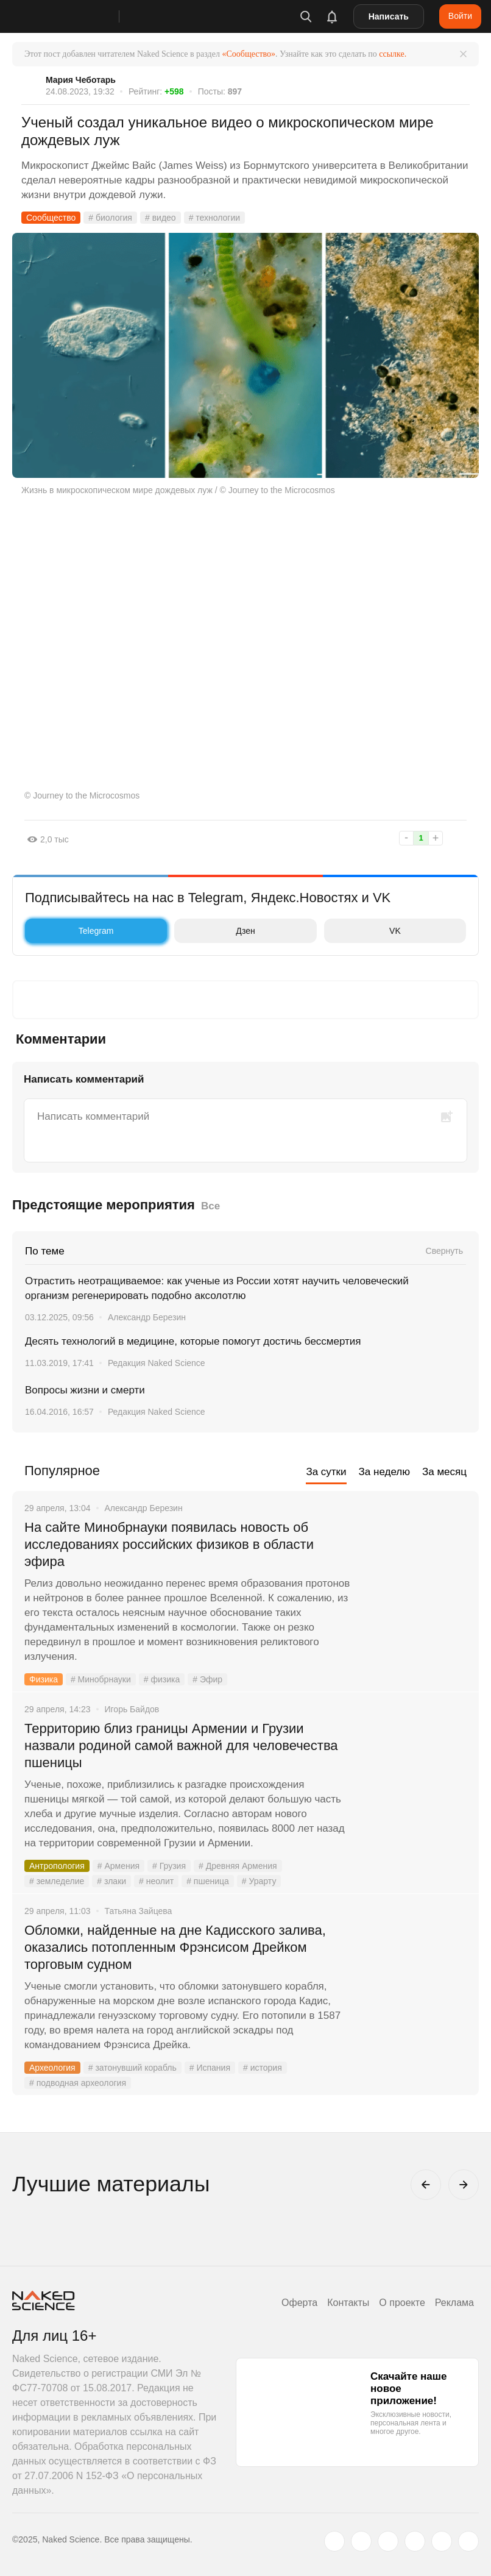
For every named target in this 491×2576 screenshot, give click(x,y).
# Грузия (169, 1866)
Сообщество (51, 217)
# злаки (111, 1881)
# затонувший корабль (132, 2068)
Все (210, 1206)
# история (262, 2068)
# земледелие (56, 1881)
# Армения (118, 1866)
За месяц (444, 1472)
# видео (160, 217)
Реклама (454, 2302)
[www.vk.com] (361, 2541)
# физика (162, 1679)
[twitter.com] (334, 2541)
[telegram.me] (441, 2541)
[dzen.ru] (414, 2541)
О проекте (402, 2302)
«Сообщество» (248, 54)
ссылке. (392, 54)
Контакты (348, 2302)
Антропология (57, 1866)
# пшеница (207, 1881)
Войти (460, 16)
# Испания (209, 2068)
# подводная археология (77, 2083)
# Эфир (207, 1679)
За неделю (384, 1472)
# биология (110, 217)
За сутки (326, 1472)
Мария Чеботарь (81, 80)
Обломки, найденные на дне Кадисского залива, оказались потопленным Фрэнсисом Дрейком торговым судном (175, 1947)
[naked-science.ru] (468, 2541)
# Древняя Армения (238, 1866)
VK (365, 930)
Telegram (72, 930)
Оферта (299, 2302)
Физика (43, 1679)
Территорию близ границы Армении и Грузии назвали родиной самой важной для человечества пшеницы (181, 1745)
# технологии (214, 217)
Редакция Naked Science (156, 1363)
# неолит (156, 1881)
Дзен (217, 930)
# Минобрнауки (101, 1679)
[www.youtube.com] (388, 2541)
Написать (389, 16)
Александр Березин (147, 1317)
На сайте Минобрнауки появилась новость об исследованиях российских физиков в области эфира (169, 1544)
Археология (52, 2068)
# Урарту (259, 1881)
